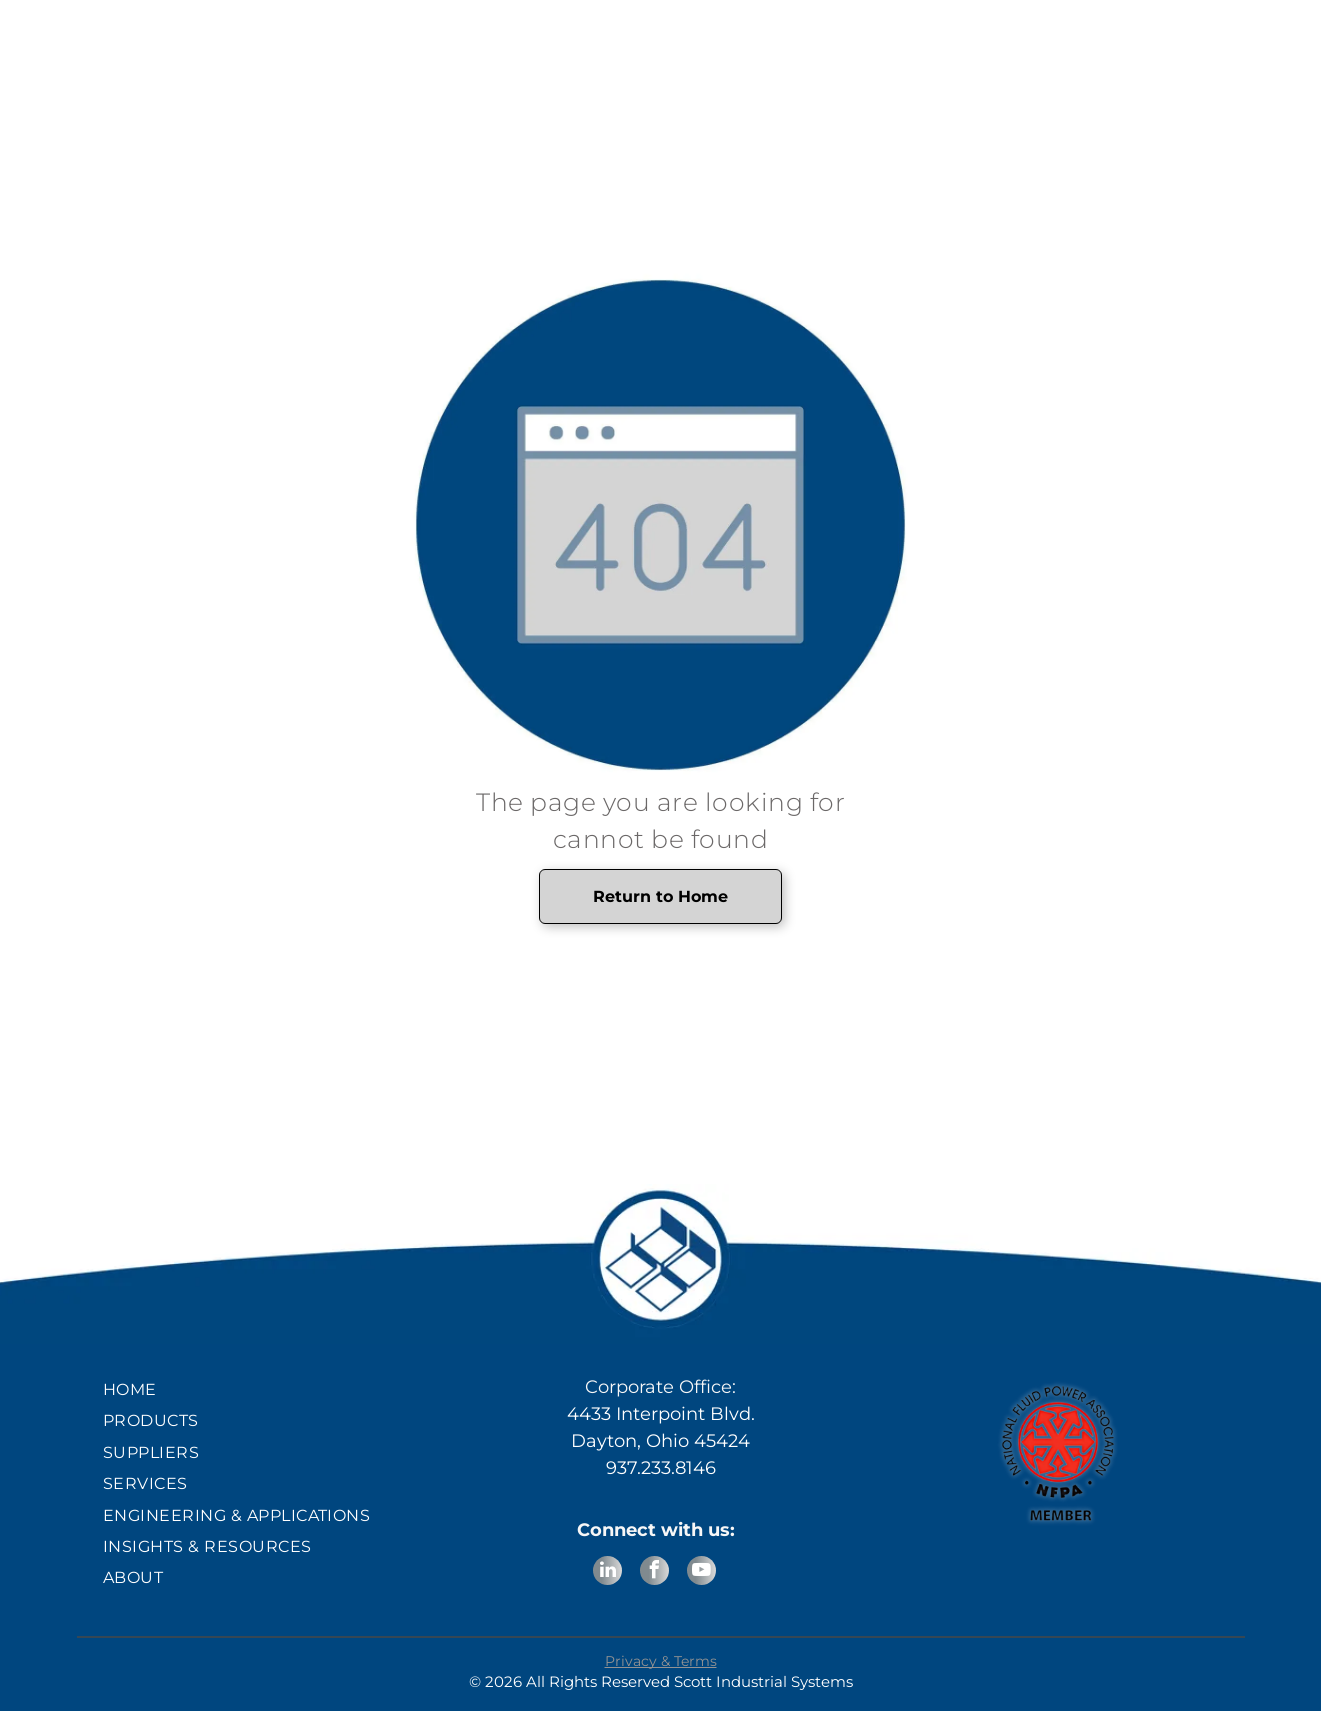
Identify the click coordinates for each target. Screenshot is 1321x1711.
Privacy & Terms (661, 1661)
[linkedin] (607, 1573)
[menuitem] (263, 1389)
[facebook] (654, 1573)
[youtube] (701, 1573)
